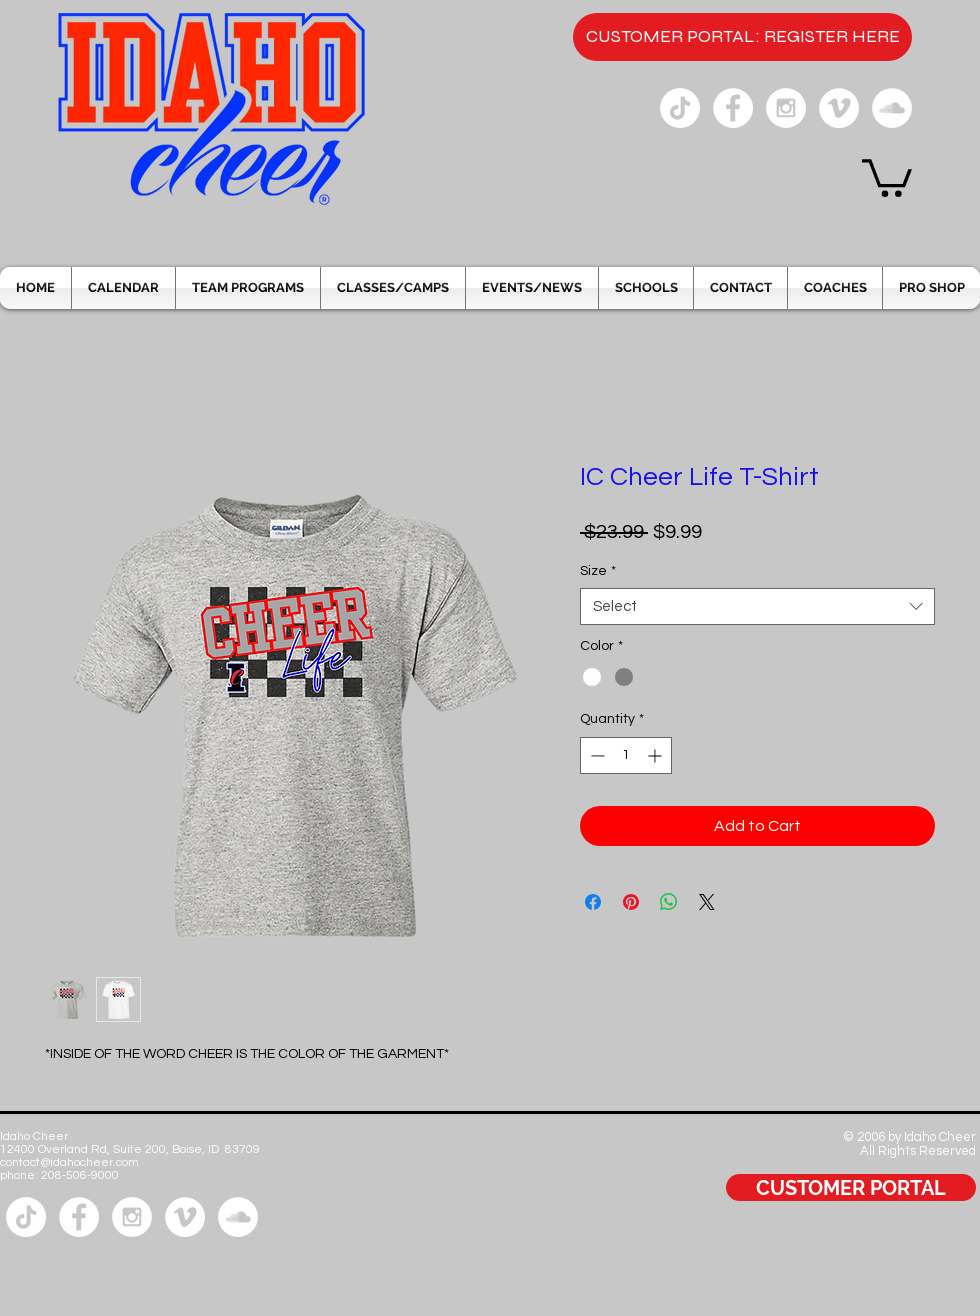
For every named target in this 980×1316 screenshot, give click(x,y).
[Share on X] (707, 902)
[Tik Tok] (680, 108)
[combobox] (757, 607)
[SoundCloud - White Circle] (892, 108)
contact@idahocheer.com (69, 1162)
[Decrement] (595, 755)
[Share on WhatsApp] (669, 902)
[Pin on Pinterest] (631, 902)
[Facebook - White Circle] (733, 108)
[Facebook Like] (918, 1254)
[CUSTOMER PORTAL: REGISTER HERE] (742, 37)
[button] (887, 176)
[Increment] (656, 755)
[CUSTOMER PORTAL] (851, 1187)
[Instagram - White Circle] (786, 108)
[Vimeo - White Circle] (839, 108)
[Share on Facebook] (593, 902)
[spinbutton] (626, 755)
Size (598, 571)
